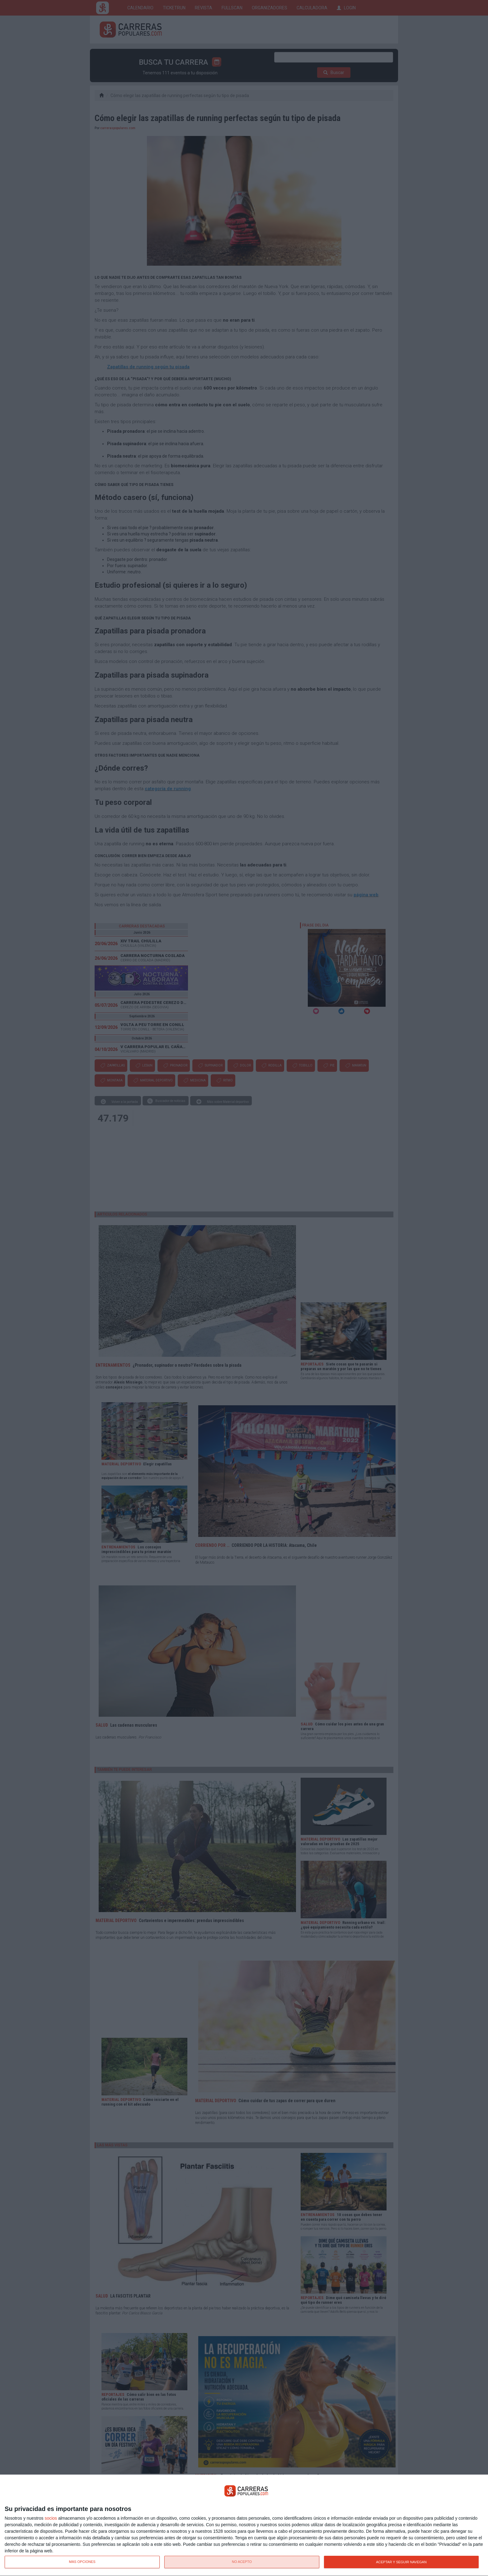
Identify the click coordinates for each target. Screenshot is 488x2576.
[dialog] (244, 2525)
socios (51, 2518)
